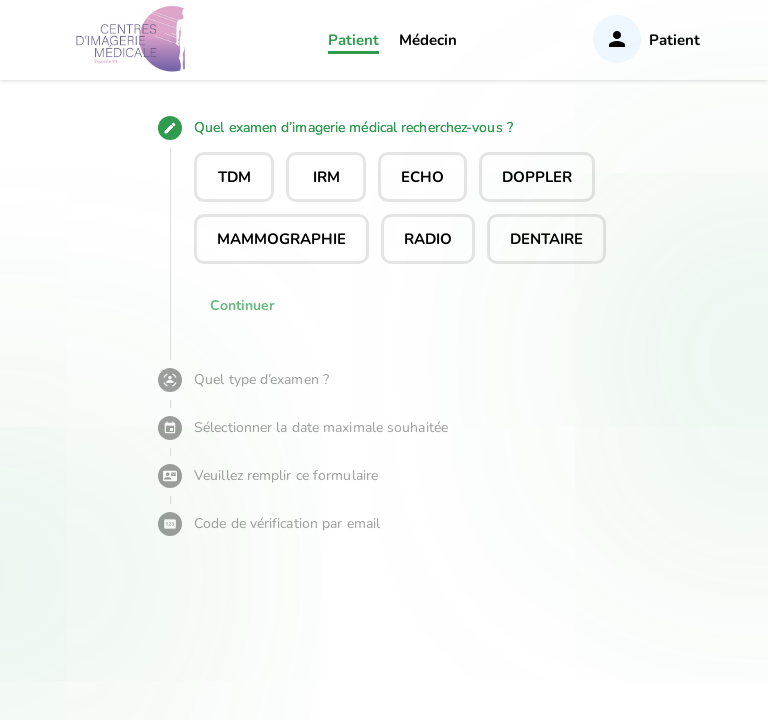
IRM (326, 177)
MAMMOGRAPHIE (281, 239)
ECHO (422, 177)
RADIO (428, 239)
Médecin (428, 40)
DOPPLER (537, 177)
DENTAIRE (546, 239)
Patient (353, 40)
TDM (234, 177)
